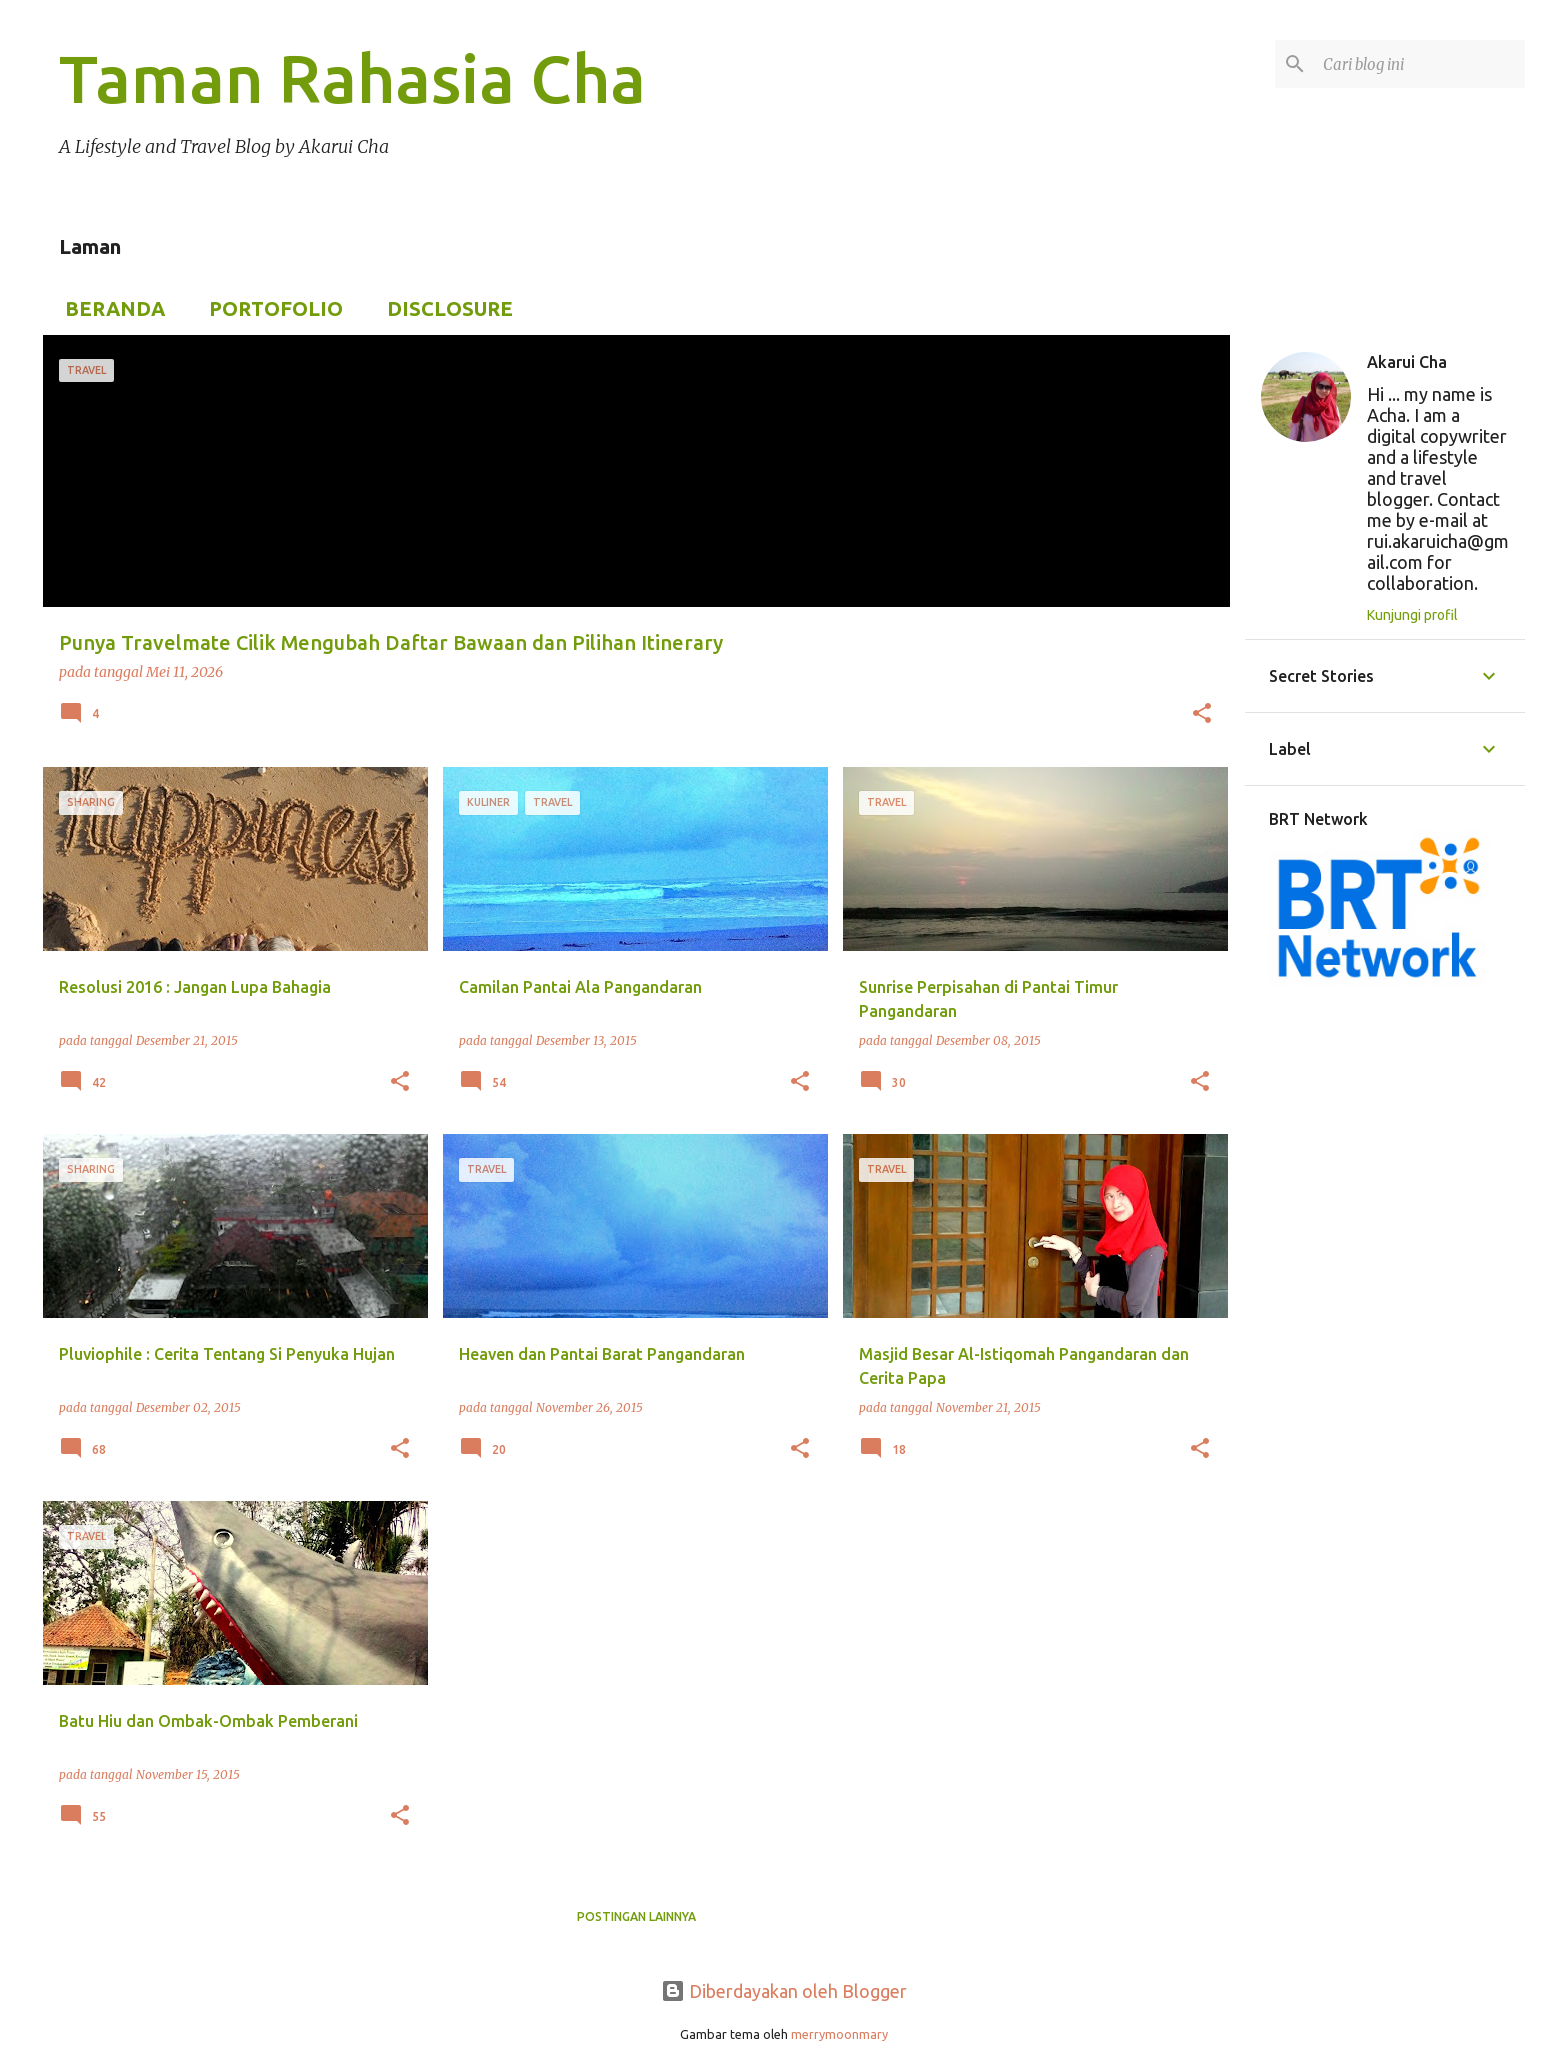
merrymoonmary (839, 2034)
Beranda (109, 308)
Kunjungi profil (1412, 615)
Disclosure (444, 308)
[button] (1202, 715)
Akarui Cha (1407, 362)
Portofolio (270, 308)
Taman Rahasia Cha (352, 78)
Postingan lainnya (636, 1916)
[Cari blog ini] (1420, 64)
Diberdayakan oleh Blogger (784, 1991)
